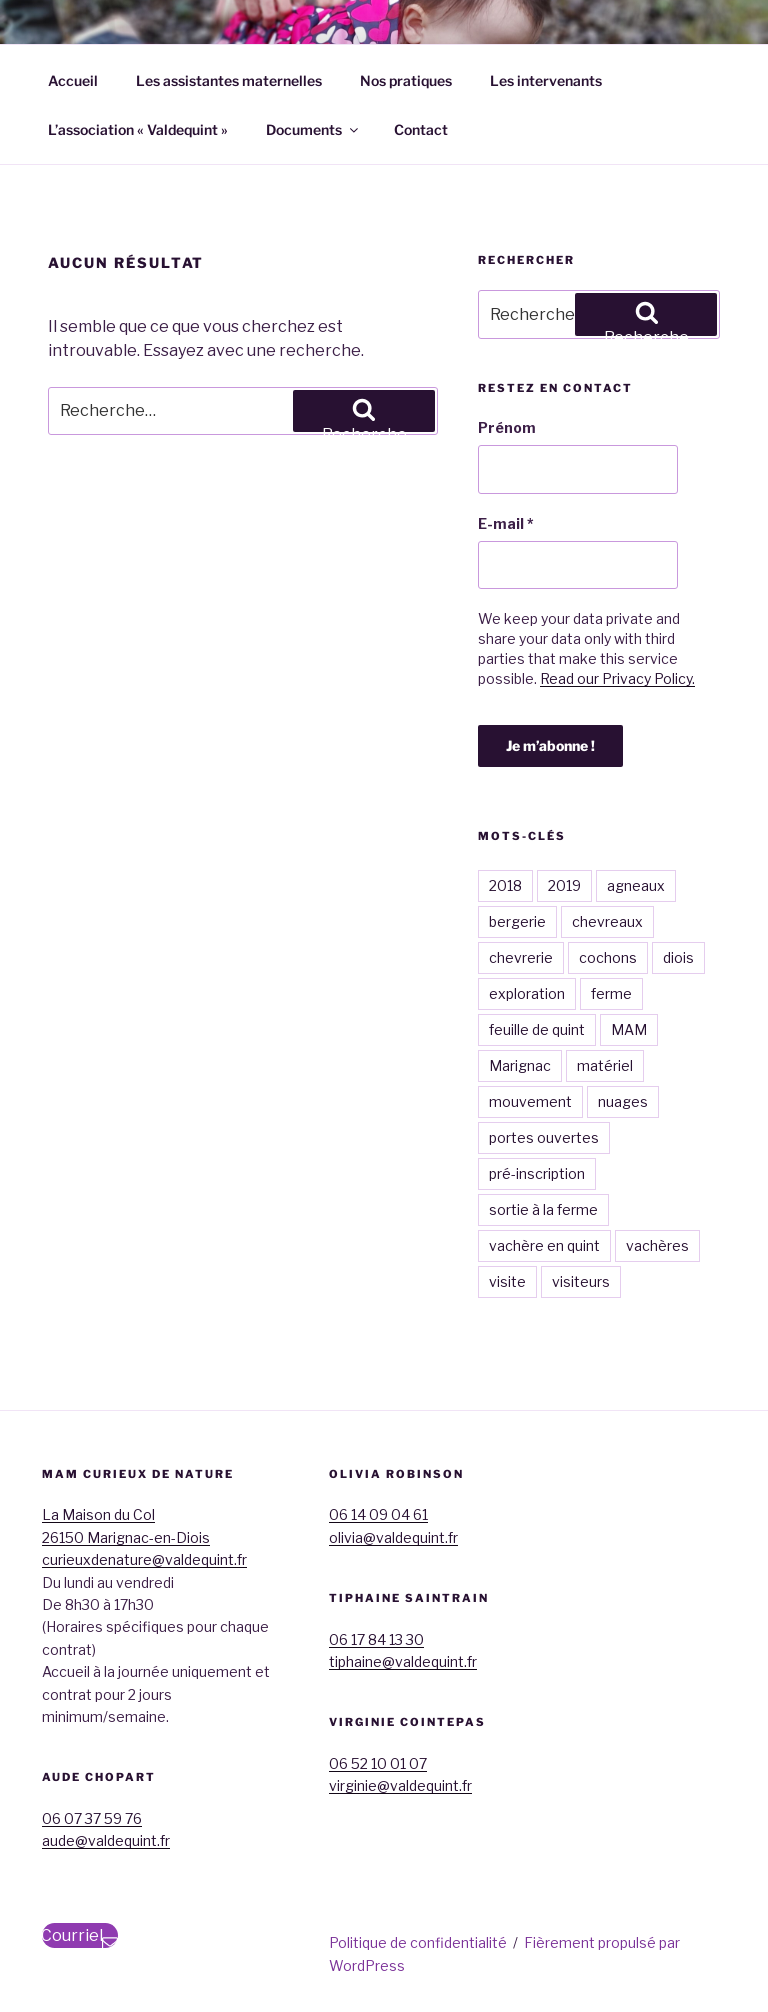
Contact (421, 129)
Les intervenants (546, 80)
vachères (657, 1245)
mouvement (530, 1101)
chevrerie (521, 957)
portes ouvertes (544, 1137)
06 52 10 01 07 (378, 1763)
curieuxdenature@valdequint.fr (144, 1559)
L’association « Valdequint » (138, 129)
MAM (629, 1029)
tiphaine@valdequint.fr (403, 1661)
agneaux (636, 885)
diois (678, 957)
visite (507, 1281)
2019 (564, 885)
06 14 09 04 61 (378, 1514)
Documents (313, 129)
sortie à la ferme (543, 1209)
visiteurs (581, 1281)
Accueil (73, 80)
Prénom (507, 427)
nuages (623, 1101)
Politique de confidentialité (418, 1942)
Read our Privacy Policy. (617, 678)
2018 (505, 885)
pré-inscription (537, 1173)
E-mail (506, 523)
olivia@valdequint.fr (393, 1537)
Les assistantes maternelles (229, 80)
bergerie (517, 921)
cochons (608, 957)
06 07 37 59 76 (92, 1818)
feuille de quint (537, 1029)
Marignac (520, 1065)
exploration (527, 993)
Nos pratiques (406, 80)
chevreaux (607, 921)
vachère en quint (544, 1245)
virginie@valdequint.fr (400, 1785)
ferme (611, 993)
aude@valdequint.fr (106, 1840)
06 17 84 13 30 (376, 1639)
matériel (605, 1065)
